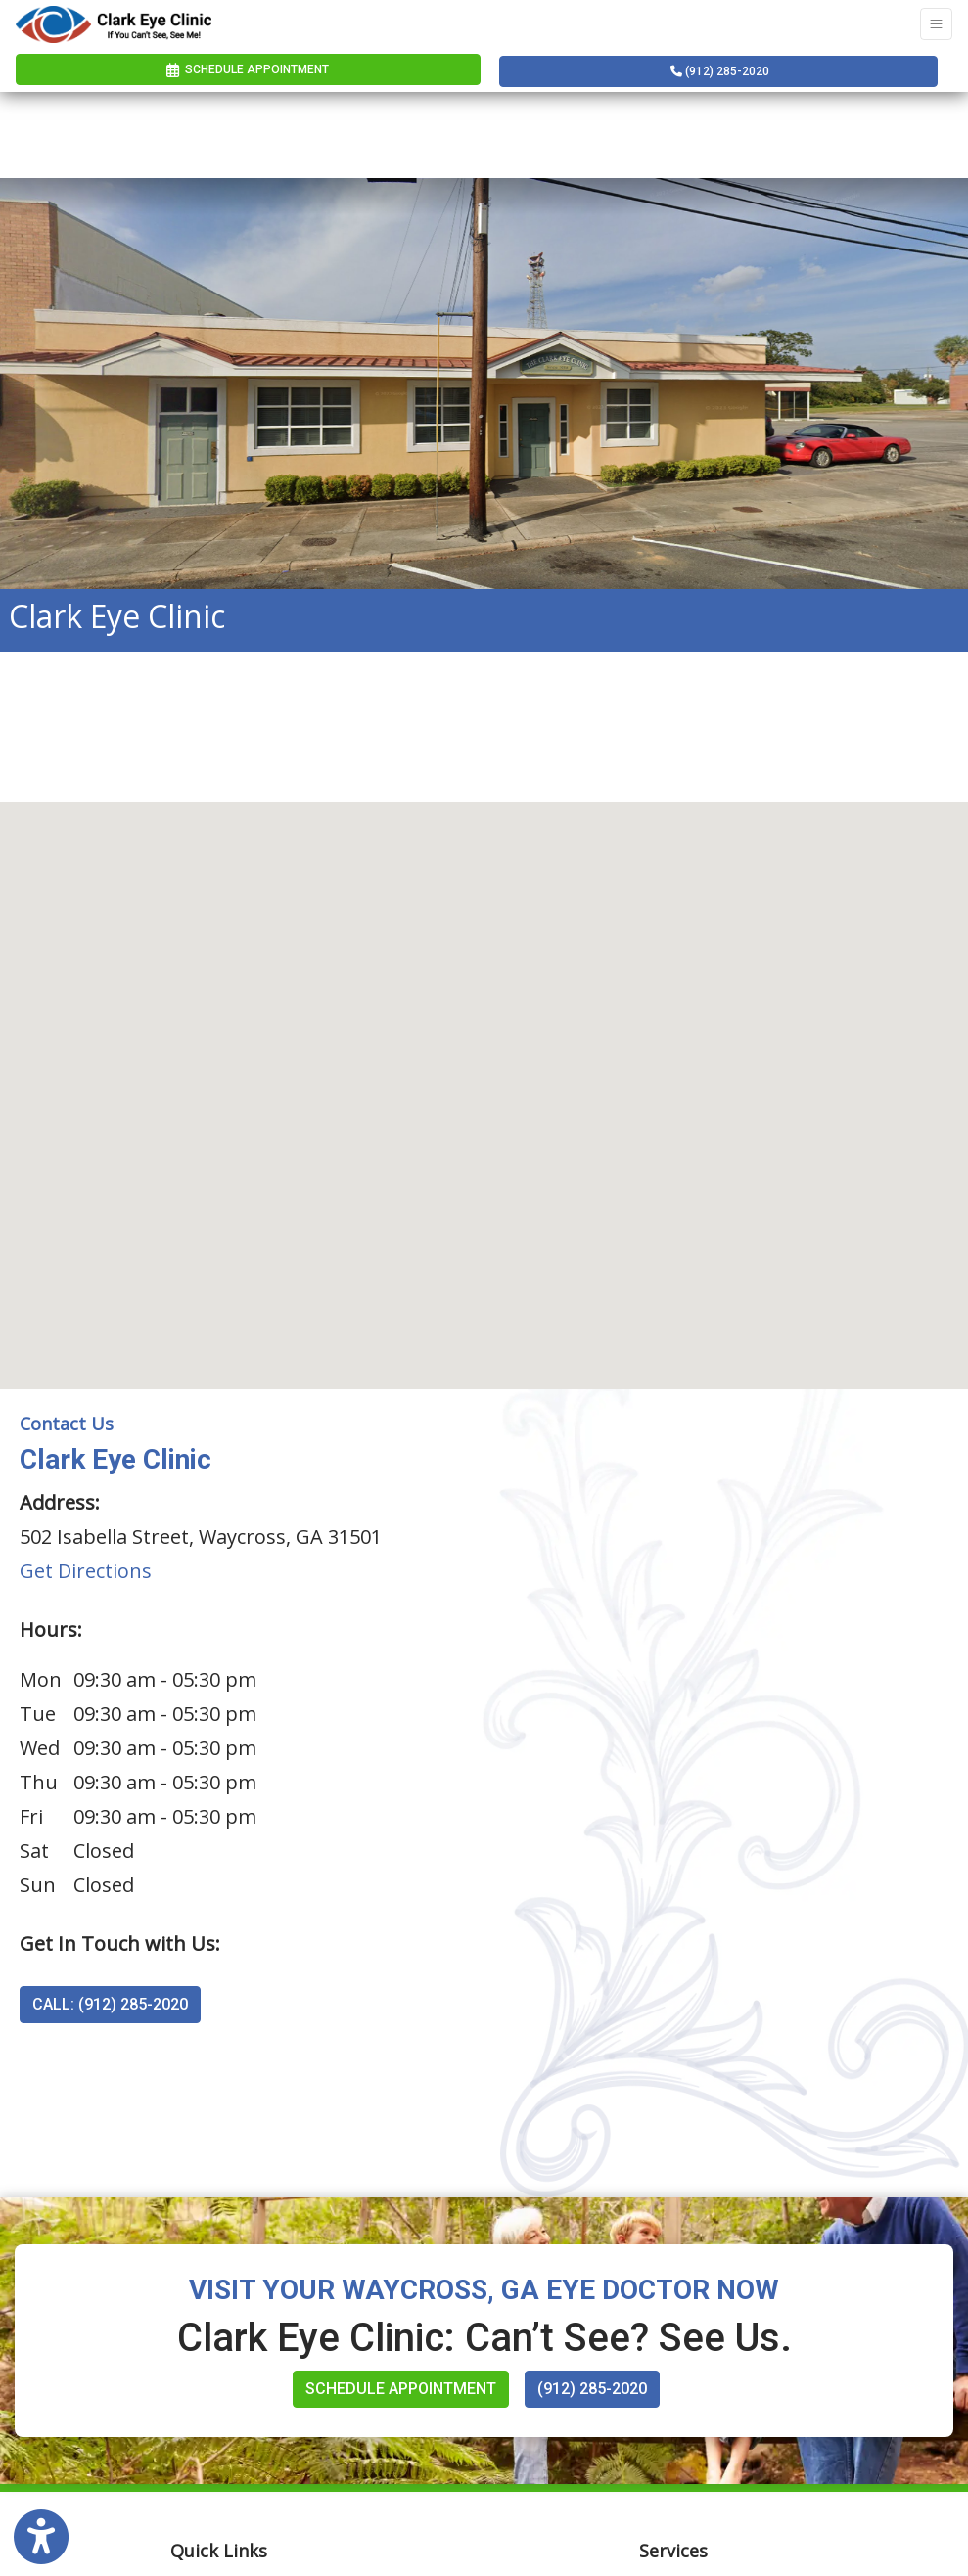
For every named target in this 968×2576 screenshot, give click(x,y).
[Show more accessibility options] (41, 2538)
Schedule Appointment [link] (247, 69)
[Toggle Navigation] (936, 24)
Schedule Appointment (400, 2388)
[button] (484, 1078)
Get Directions (86, 1571)
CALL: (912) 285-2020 (110, 2004)
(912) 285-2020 (719, 71)
